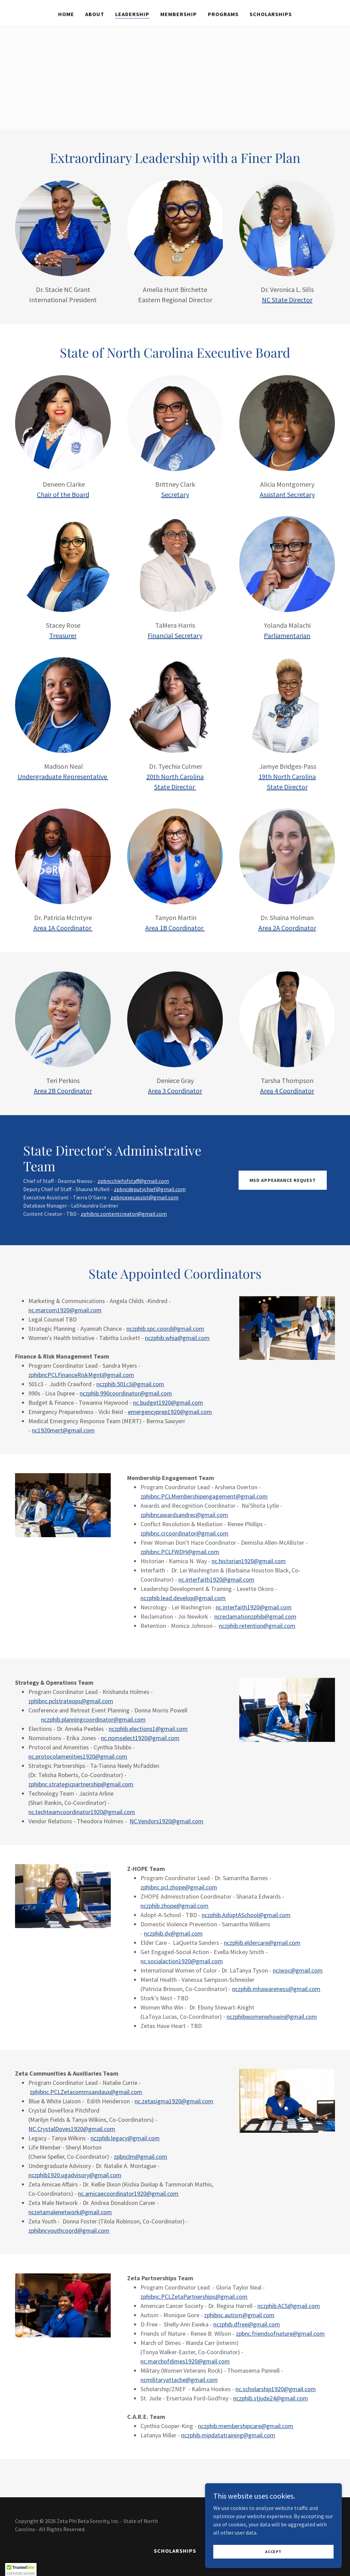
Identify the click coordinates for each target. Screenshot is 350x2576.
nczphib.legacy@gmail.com (125, 2138)
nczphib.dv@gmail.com (173, 1933)
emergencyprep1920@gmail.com (170, 1412)
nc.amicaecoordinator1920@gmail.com (128, 2193)
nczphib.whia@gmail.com (177, 1338)
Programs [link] (223, 14)
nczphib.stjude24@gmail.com (270, 2398)
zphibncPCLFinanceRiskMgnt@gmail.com (81, 1375)
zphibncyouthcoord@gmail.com (68, 2230)
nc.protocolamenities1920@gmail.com (77, 1756)
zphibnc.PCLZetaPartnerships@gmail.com (193, 2296)
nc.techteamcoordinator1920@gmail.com (81, 1812)
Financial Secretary (175, 635)
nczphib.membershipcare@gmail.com (245, 2426)
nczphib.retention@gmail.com (257, 1626)
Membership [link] (178, 14)
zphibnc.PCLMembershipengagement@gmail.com (204, 1496)
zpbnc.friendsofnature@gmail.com (280, 2333)
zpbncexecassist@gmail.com (144, 1197)
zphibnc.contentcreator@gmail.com (124, 1213)
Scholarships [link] (271, 14)
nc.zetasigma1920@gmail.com (174, 2101)
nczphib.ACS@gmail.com (288, 2306)
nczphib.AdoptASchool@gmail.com (246, 1915)
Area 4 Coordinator (287, 1090)
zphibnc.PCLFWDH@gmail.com (179, 1552)
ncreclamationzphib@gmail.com (255, 1616)
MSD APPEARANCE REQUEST (283, 1180)
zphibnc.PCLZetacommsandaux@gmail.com (86, 2092)
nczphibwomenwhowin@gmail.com (272, 2016)
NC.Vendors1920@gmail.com (166, 1821)
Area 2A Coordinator (287, 927)
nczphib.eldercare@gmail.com (262, 1943)
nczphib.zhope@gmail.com (174, 1906)
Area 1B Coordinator (175, 927)
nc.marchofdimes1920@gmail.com (185, 2361)
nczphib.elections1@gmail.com (148, 1729)
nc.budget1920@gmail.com (168, 1402)
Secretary (175, 494)
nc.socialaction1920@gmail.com (181, 1961)
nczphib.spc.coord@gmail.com (165, 1328)
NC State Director (287, 299)
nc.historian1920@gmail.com (249, 1561)
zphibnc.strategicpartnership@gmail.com (80, 1784)
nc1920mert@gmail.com (63, 1430)
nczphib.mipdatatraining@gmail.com (228, 2435)
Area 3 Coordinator (175, 1090)
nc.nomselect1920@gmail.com (140, 1738)
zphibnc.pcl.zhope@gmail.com (178, 1887)
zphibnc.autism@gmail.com (239, 2315)
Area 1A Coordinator (63, 927)
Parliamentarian (287, 635)
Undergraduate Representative (62, 776)
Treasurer (63, 635)
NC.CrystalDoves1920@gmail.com (71, 2129)
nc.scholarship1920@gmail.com (275, 2389)
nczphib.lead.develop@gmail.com (183, 1598)
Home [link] (66, 14)
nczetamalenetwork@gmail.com (70, 2212)
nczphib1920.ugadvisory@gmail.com (74, 2175)
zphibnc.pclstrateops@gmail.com (70, 1701)
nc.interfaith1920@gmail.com (216, 1579)
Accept (273, 2551)
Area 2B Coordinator (63, 1090)
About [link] (94, 14)
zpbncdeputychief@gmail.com (150, 1189)
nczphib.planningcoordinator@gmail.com (93, 1719)
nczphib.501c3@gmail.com (130, 1384)
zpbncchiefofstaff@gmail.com (133, 1180)
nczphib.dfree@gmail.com (246, 2324)
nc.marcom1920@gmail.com (65, 1310)
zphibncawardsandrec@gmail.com (184, 1515)
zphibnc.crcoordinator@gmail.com (184, 1533)
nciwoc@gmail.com (298, 1970)
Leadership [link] (132, 14)
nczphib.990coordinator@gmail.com (126, 1393)
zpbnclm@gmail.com (140, 2156)
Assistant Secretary (287, 494)
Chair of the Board (63, 494)
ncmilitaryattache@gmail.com (179, 2380)
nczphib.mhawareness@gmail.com (276, 1989)
